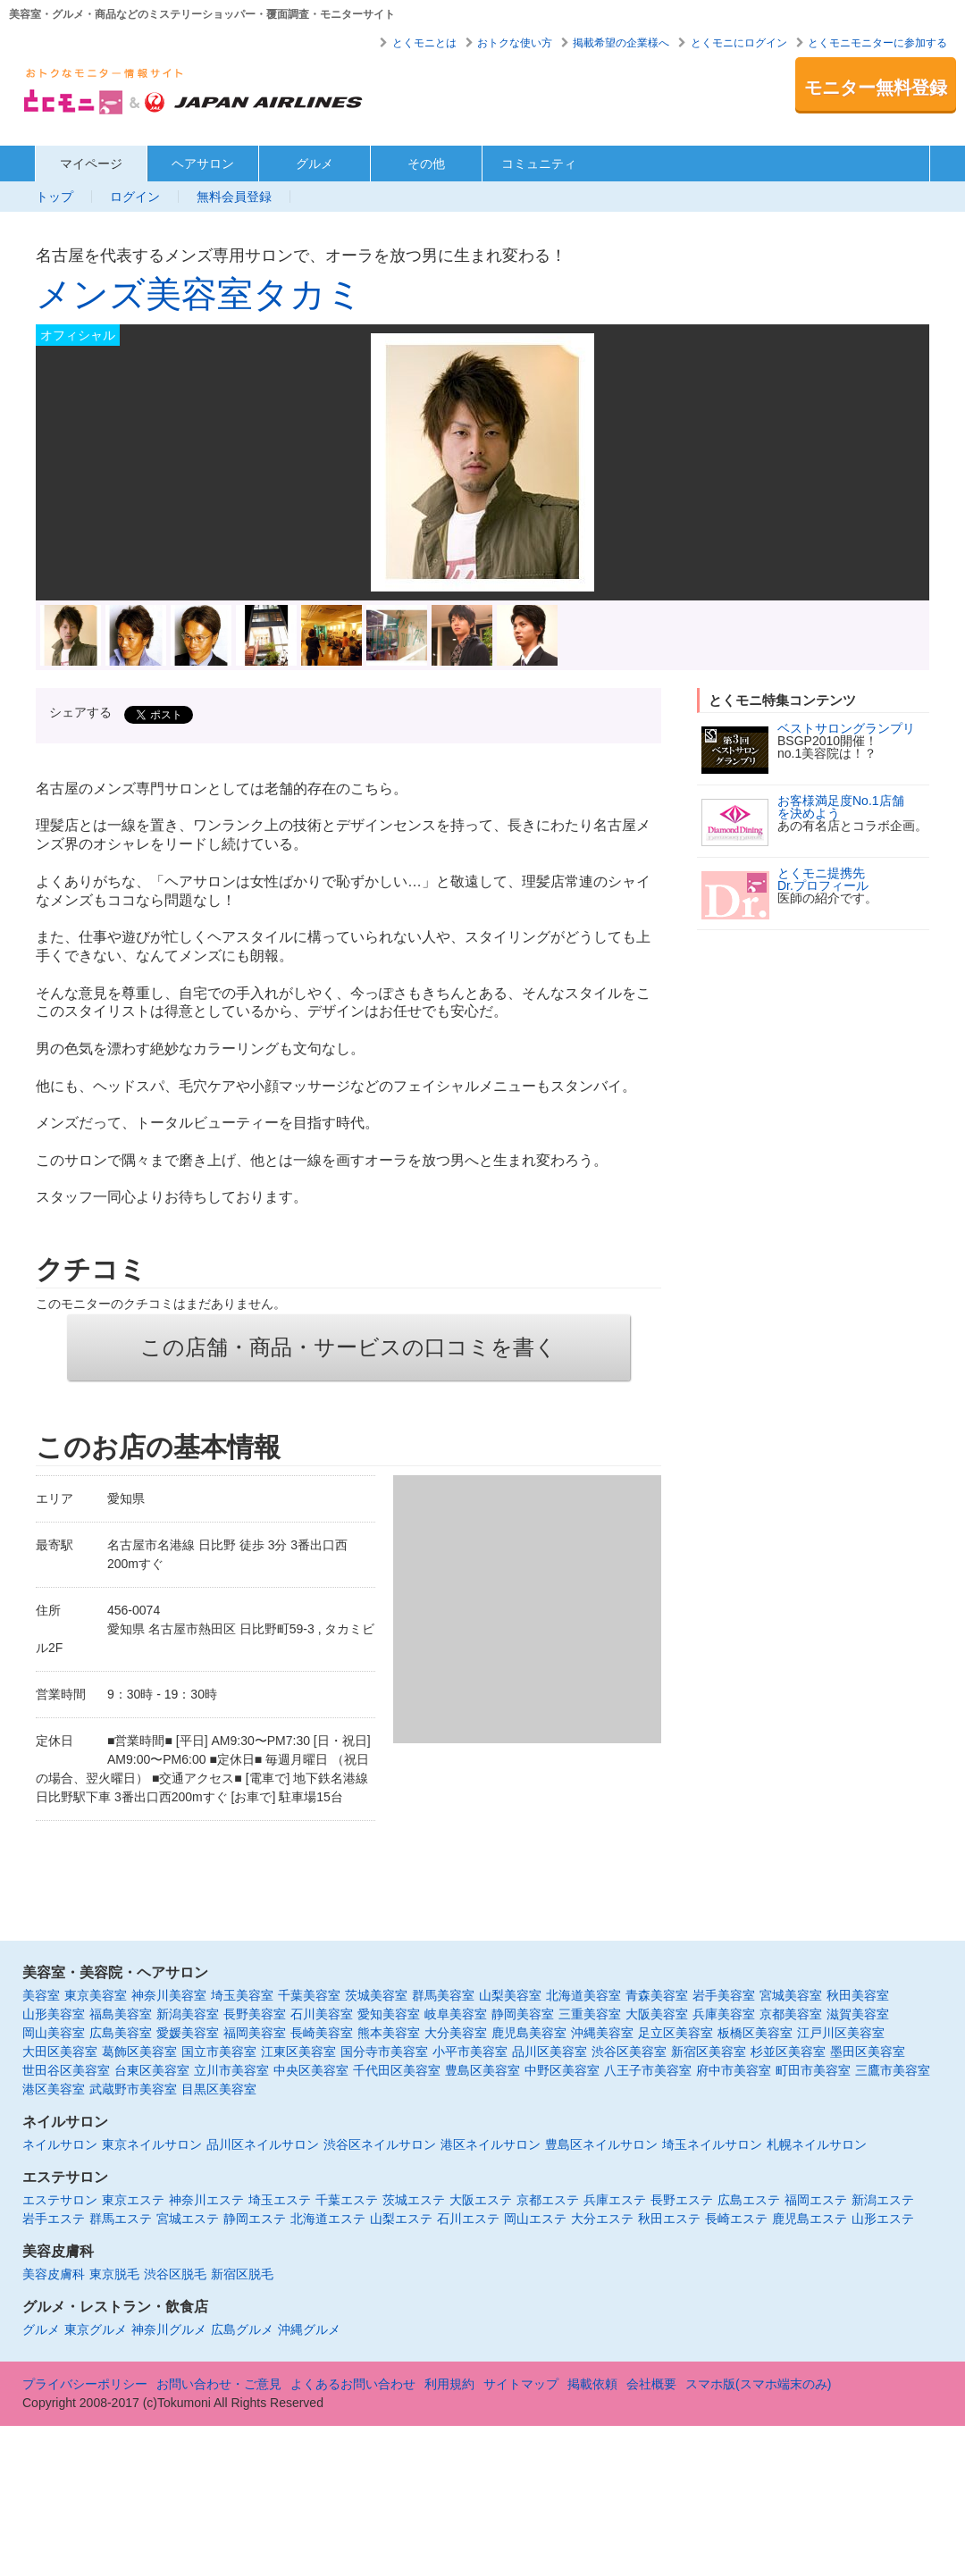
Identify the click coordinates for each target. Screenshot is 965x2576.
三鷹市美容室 (892, 2070)
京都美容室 (790, 2014)
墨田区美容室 (867, 2051)
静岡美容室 (522, 2014)
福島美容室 (120, 2014)
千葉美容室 (309, 1995)
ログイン (135, 196)
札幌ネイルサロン (817, 2144)
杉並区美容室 (788, 2051)
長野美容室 (254, 2014)
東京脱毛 (114, 2274)
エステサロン (59, 2200)
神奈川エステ (206, 2200)
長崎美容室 (321, 2033)
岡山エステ (535, 2218)
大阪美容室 (656, 2014)
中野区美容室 (562, 2070)
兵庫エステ (614, 2200)
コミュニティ (538, 163)
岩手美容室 (723, 1995)
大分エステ (602, 2218)
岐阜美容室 (455, 2014)
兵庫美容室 (723, 2014)
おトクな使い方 (514, 43)
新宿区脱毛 (242, 2274)
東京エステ (133, 2200)
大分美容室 (455, 2033)
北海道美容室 (583, 1995)
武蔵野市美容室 (133, 2089)
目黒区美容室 (218, 2089)
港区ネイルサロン (491, 2144)
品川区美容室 (549, 2051)
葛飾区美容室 (139, 2051)
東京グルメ (95, 2329)
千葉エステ (346, 2200)
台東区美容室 (151, 2070)
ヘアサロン (203, 163)
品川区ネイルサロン (262, 2144)
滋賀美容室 (858, 2014)
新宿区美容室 (708, 2051)
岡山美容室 (53, 2033)
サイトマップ (520, 2384)
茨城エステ (413, 2200)
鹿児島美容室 (528, 2033)
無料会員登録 (234, 196)
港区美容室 (53, 2089)
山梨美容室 (510, 1995)
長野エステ (681, 2200)
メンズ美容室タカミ (199, 294)
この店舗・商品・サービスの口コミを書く (348, 1347)
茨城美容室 (376, 1995)
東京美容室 (95, 1995)
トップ (54, 196)
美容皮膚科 (53, 2274)
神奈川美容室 (168, 1995)
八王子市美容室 (648, 2070)
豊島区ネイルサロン (601, 2144)
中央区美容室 (310, 2070)
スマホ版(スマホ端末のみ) (758, 2384)
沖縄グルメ (309, 2329)
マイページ (91, 163)
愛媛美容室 (187, 2033)
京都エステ (547, 2200)
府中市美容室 (733, 2070)
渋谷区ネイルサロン (379, 2144)
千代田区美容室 (397, 2070)
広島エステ (748, 2200)
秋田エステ (669, 2218)
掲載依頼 (592, 2384)
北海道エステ (327, 2218)
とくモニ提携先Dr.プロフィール (822, 879)
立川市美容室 (231, 2070)
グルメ (314, 163)
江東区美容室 (298, 2051)
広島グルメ (242, 2329)
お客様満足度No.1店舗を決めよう (840, 806)
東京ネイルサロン (152, 2144)
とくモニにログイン (739, 43)
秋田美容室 (858, 1995)
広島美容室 (120, 2033)
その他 (426, 163)
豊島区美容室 (482, 2070)
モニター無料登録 (875, 87)
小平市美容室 (470, 2051)
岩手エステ (53, 2218)
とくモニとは (424, 43)
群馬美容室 (443, 1995)
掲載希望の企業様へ (621, 43)
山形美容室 (53, 2014)
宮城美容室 (790, 1995)
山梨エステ (401, 2218)
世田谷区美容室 (66, 2070)
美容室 (41, 1995)
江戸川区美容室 (841, 2033)
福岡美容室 (254, 2033)
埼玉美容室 (242, 1995)
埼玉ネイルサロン (712, 2144)
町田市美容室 (813, 2070)
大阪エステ (480, 2200)
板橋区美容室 (755, 2033)
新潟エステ (883, 2200)
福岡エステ (816, 2200)
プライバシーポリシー (84, 2384)
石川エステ (468, 2218)
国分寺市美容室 (384, 2051)
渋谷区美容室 (629, 2051)
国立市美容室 (218, 2051)
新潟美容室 (187, 2014)
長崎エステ (736, 2218)
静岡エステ (254, 2218)
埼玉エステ (279, 2200)
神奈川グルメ (168, 2329)
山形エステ (883, 2218)
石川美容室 (321, 2014)
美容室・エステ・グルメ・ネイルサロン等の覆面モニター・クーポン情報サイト (194, 97)
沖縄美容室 (602, 2033)
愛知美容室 (388, 2014)
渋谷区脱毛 (175, 2274)
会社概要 (651, 2384)
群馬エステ (120, 2218)
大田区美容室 (59, 2051)
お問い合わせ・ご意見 (218, 2384)
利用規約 (449, 2384)
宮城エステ (187, 2218)
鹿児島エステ (809, 2218)
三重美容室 (589, 2014)
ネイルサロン (59, 2144)
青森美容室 (656, 1995)
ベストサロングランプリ (846, 728)
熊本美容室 (388, 2033)
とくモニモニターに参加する (877, 43)
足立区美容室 (675, 2033)
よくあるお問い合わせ (352, 2384)
